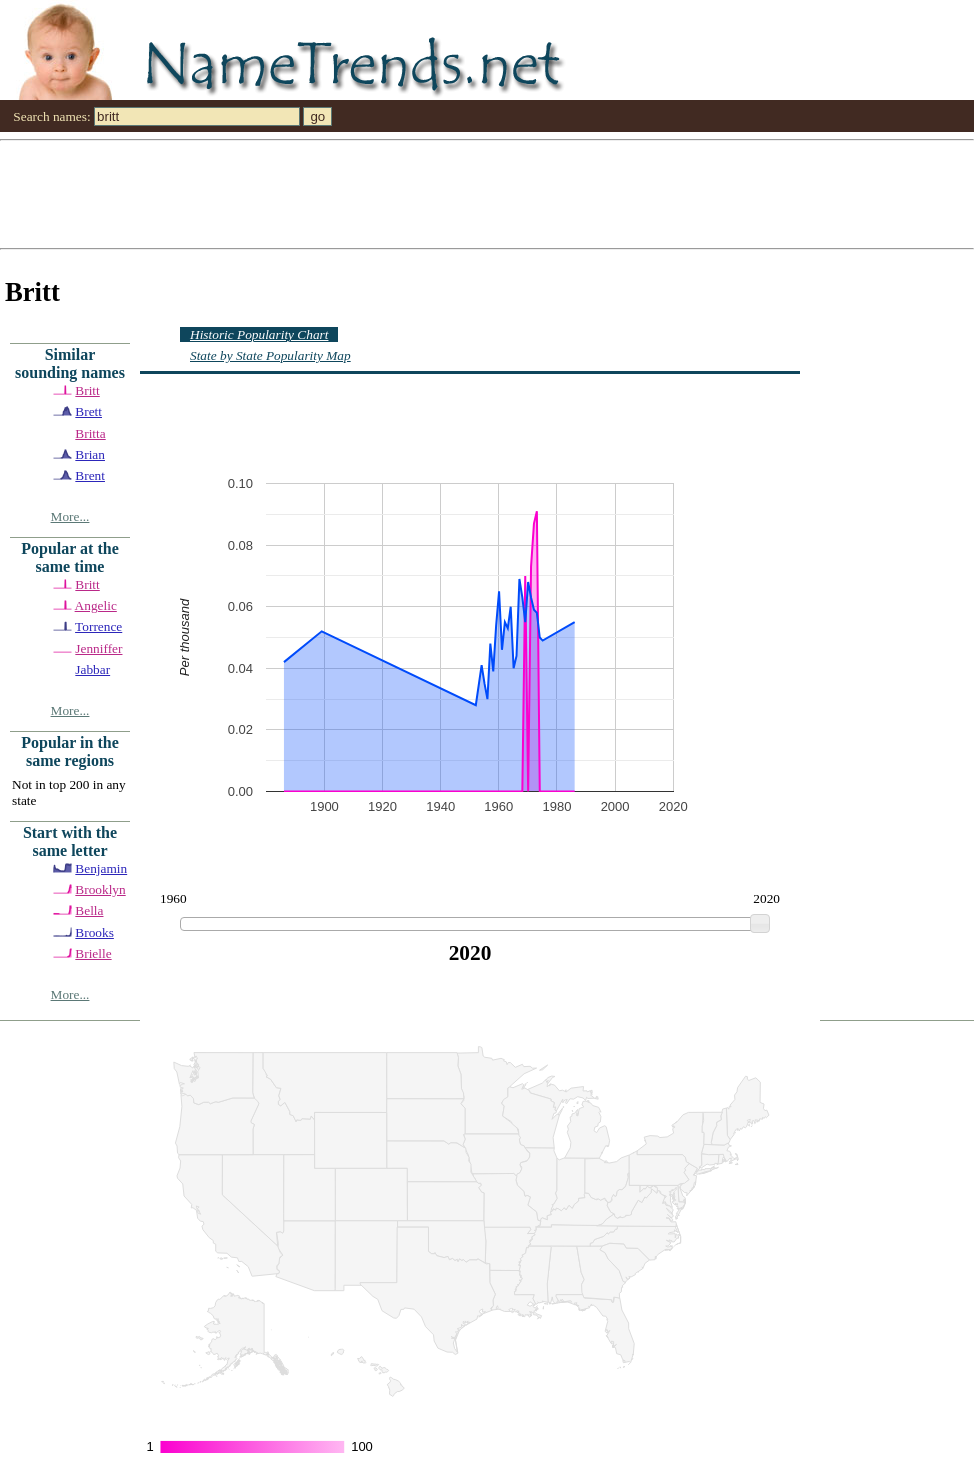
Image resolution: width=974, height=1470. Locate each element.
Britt (87, 390)
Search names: (51, 116)
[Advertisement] (213, 193)
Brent (90, 475)
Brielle (93, 953)
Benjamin (101, 868)
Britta (90, 433)
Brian (90, 454)
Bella (89, 910)
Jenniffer (98, 648)
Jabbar (92, 669)
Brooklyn (100, 889)
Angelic (96, 605)
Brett (88, 411)
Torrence (98, 626)
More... (70, 516)
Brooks (94, 932)
